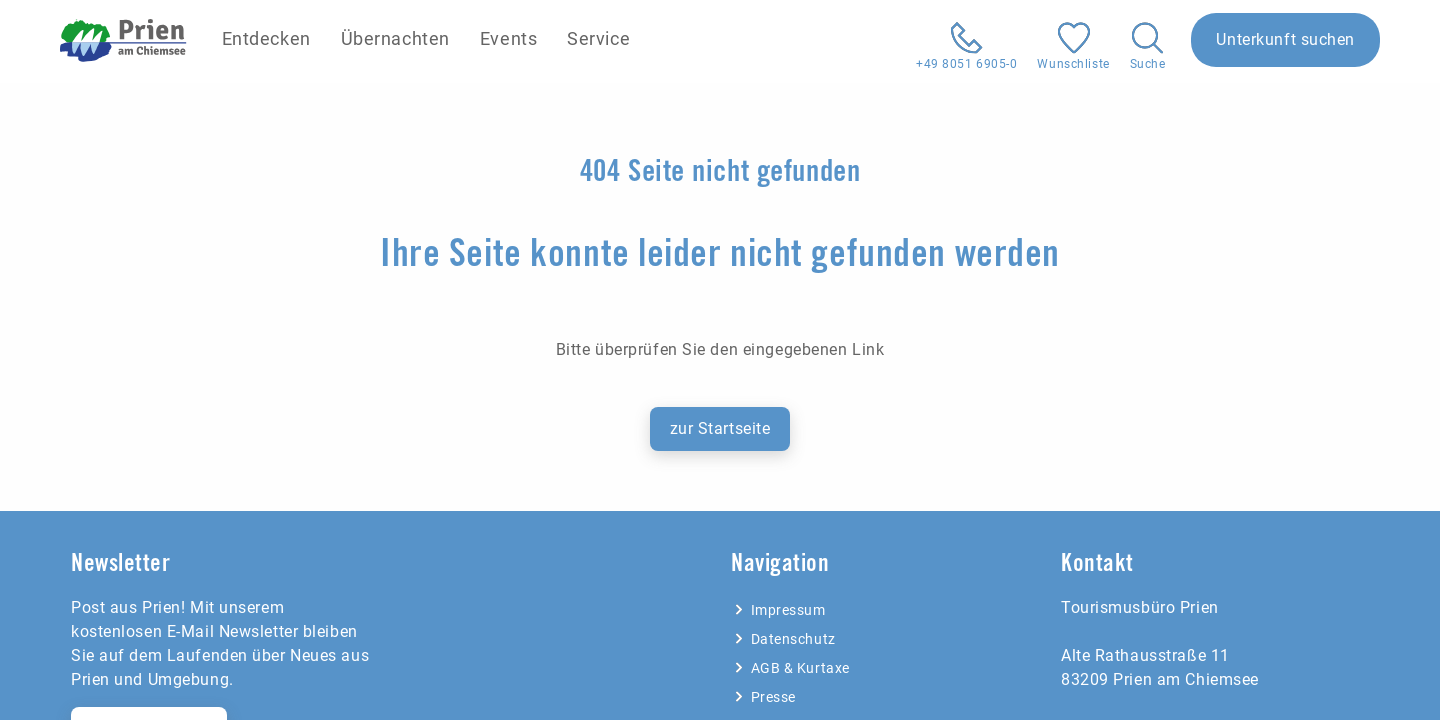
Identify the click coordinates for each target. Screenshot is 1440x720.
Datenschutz (783, 639)
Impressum (778, 610)
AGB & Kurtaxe (790, 668)
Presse (763, 697)
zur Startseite (720, 428)
